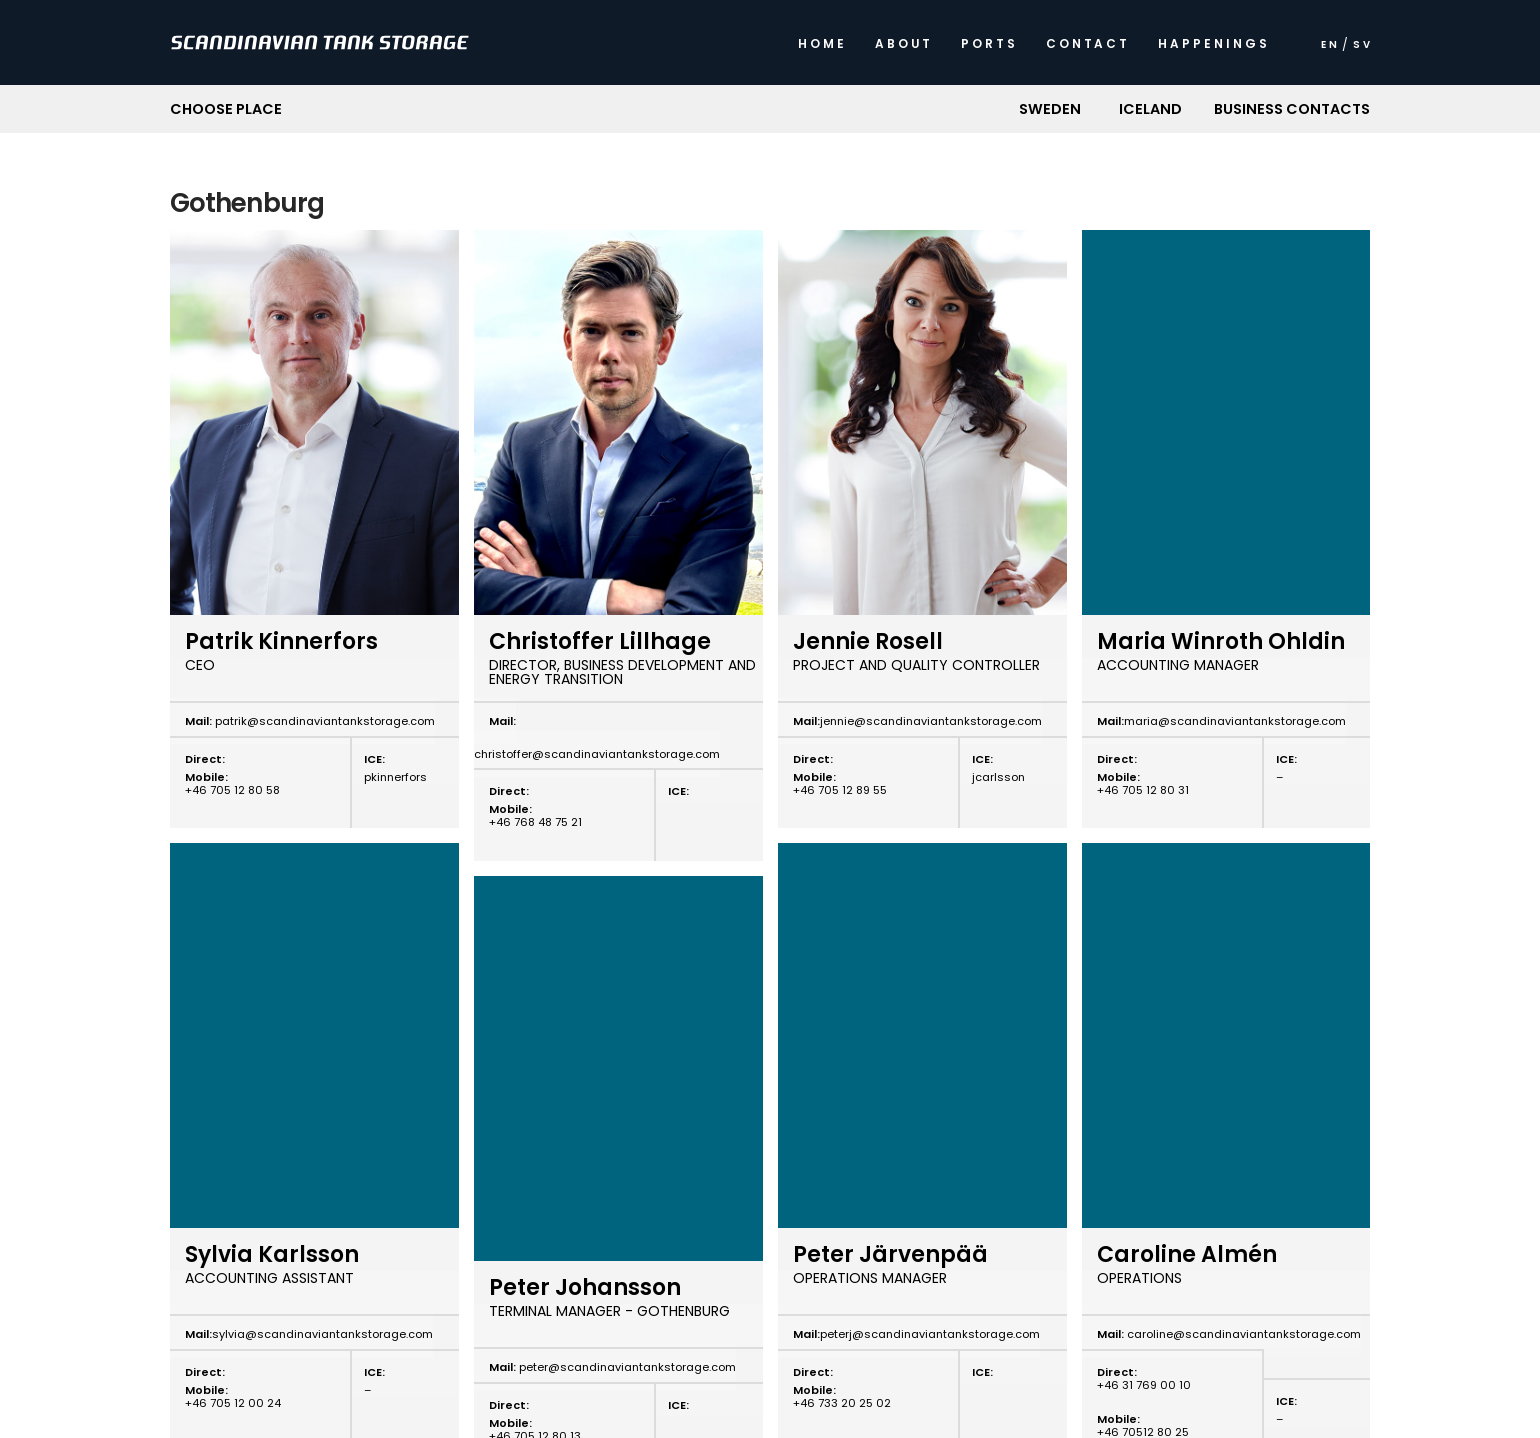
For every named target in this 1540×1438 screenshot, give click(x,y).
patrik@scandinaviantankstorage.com (323, 721)
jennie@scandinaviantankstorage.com (931, 721)
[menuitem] (1329, 49)
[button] (1049, 108)
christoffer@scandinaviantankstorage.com (597, 754)
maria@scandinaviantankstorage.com (1235, 721)
